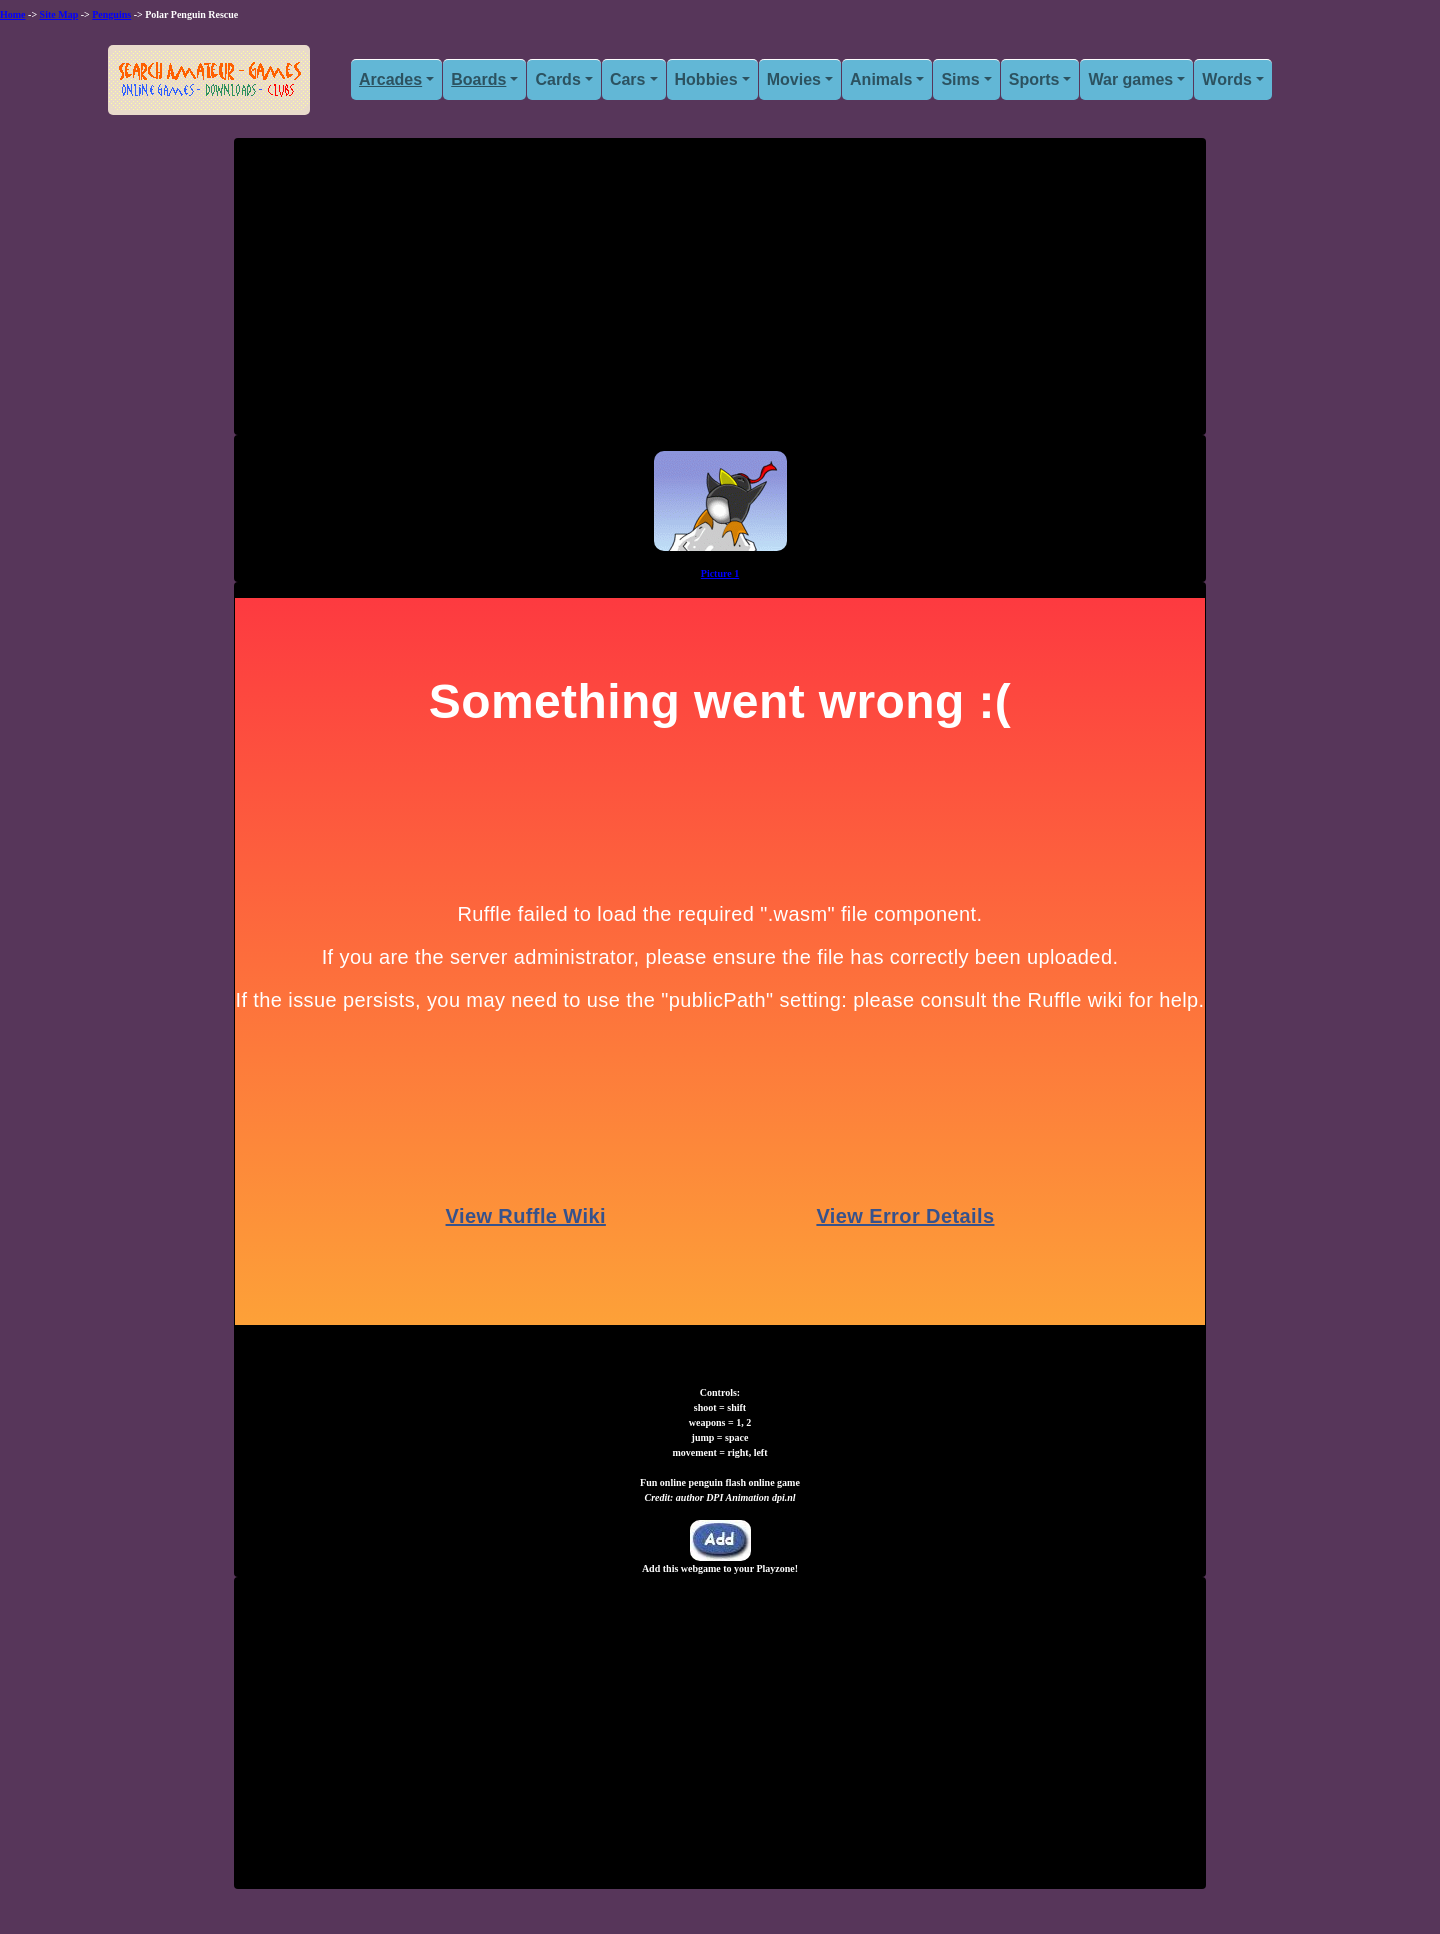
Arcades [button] (390, 79)
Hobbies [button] (706, 79)
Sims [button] (960, 79)
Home (13, 14)
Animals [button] (881, 79)
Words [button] (1226, 79)
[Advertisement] (720, 294)
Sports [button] (1034, 79)
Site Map (59, 14)
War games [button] (1130, 79)
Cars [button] (628, 79)
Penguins (111, 14)
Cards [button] (557, 79)
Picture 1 (720, 573)
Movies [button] (794, 79)
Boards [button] (478, 79)
